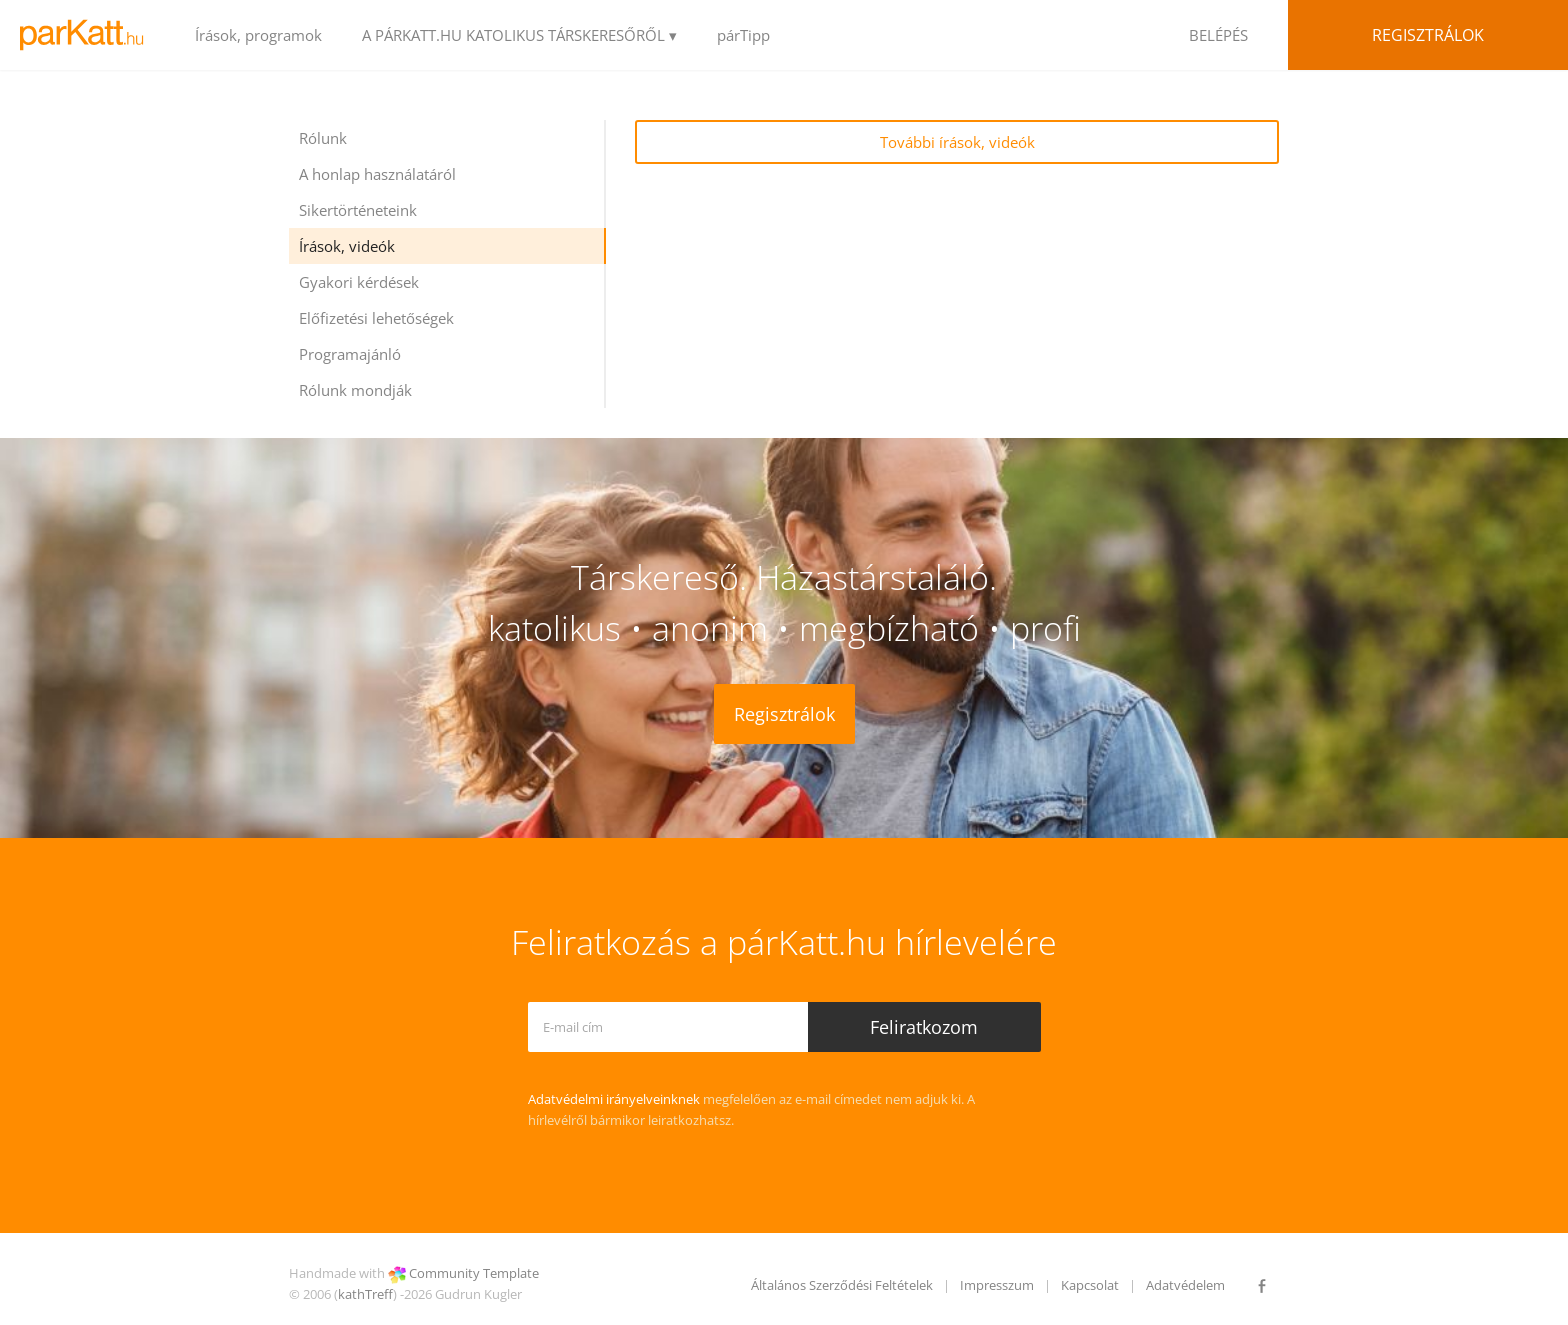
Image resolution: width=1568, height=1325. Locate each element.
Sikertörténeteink (358, 210)
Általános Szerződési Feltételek (842, 1285)
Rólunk (323, 138)
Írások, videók (347, 246)
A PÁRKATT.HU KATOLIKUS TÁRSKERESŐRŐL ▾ (519, 35)
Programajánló (350, 354)
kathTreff (365, 1294)
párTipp (743, 35)
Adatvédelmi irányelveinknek (614, 1099)
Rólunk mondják (355, 390)
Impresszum (997, 1285)
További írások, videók (957, 142)
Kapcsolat (1090, 1285)
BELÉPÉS (1218, 35)
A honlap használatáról (377, 174)
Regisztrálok (1428, 35)
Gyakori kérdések (359, 282)
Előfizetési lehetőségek (376, 318)
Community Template (474, 1273)
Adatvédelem (1185, 1285)
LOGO (87, 35)
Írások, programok (258, 35)
